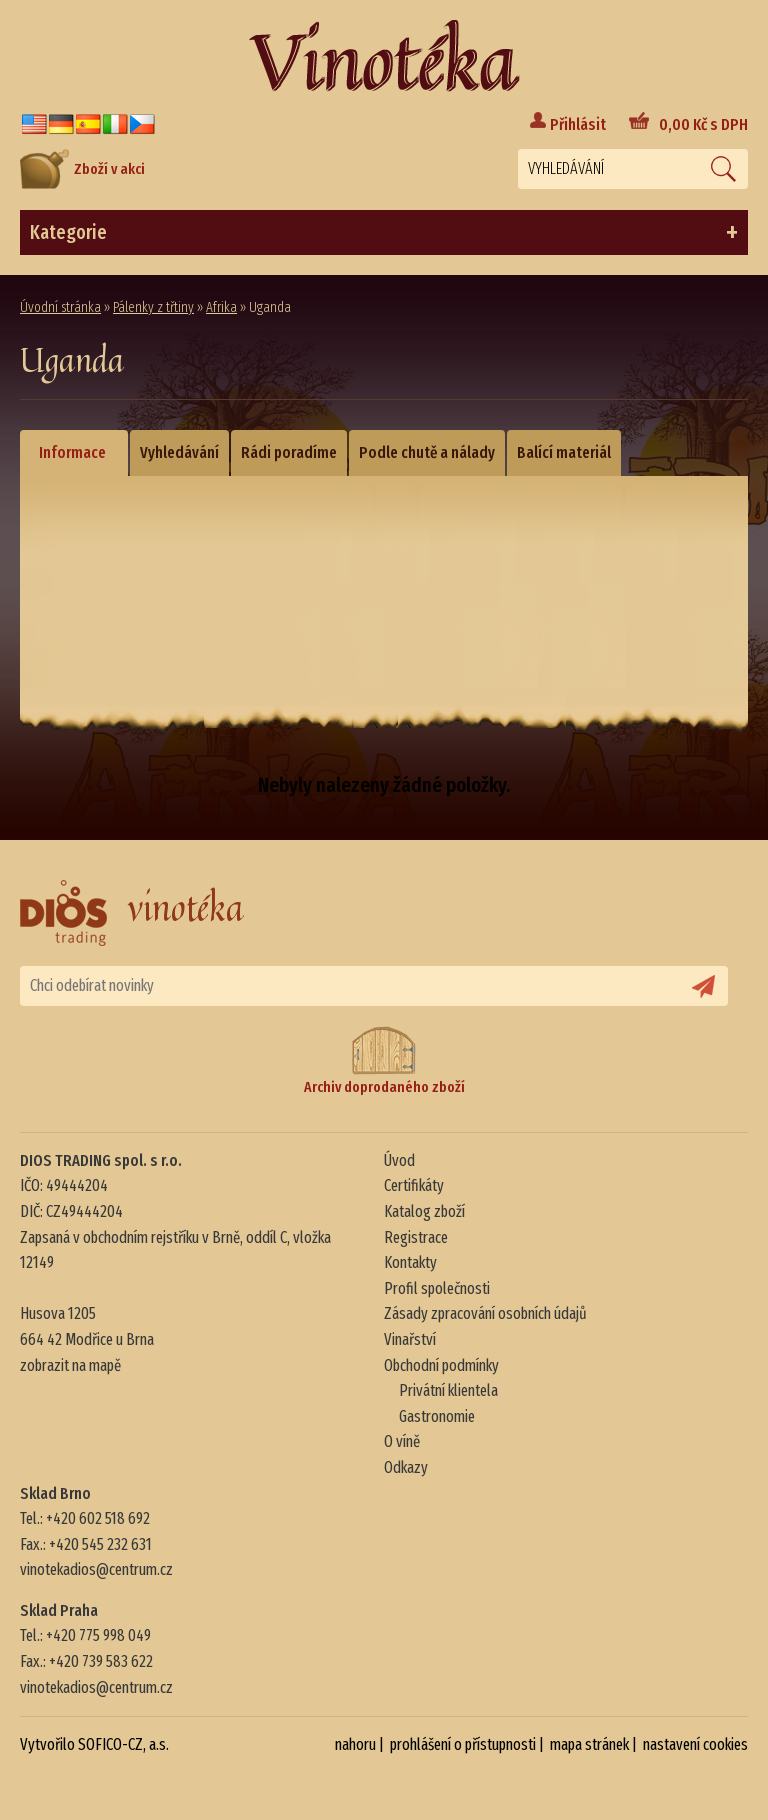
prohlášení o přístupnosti (463, 1744)
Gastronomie (437, 1416)
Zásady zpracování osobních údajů (485, 1313)
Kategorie (384, 233)
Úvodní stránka (60, 307)
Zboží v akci (82, 169)
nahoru (355, 1744)
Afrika (221, 307)
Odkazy (406, 1467)
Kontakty (410, 1262)
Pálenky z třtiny (153, 307)
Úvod (399, 1160)
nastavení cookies (695, 1744)
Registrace (416, 1237)
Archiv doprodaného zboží (384, 1060)
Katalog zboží (424, 1211)
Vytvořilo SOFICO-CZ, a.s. (94, 1744)
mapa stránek (589, 1744)
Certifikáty (414, 1185)
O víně (402, 1441)
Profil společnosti (437, 1288)
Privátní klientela (448, 1390)
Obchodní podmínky (441, 1365)
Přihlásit (578, 124)
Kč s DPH (703, 124)
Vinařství (410, 1339)
